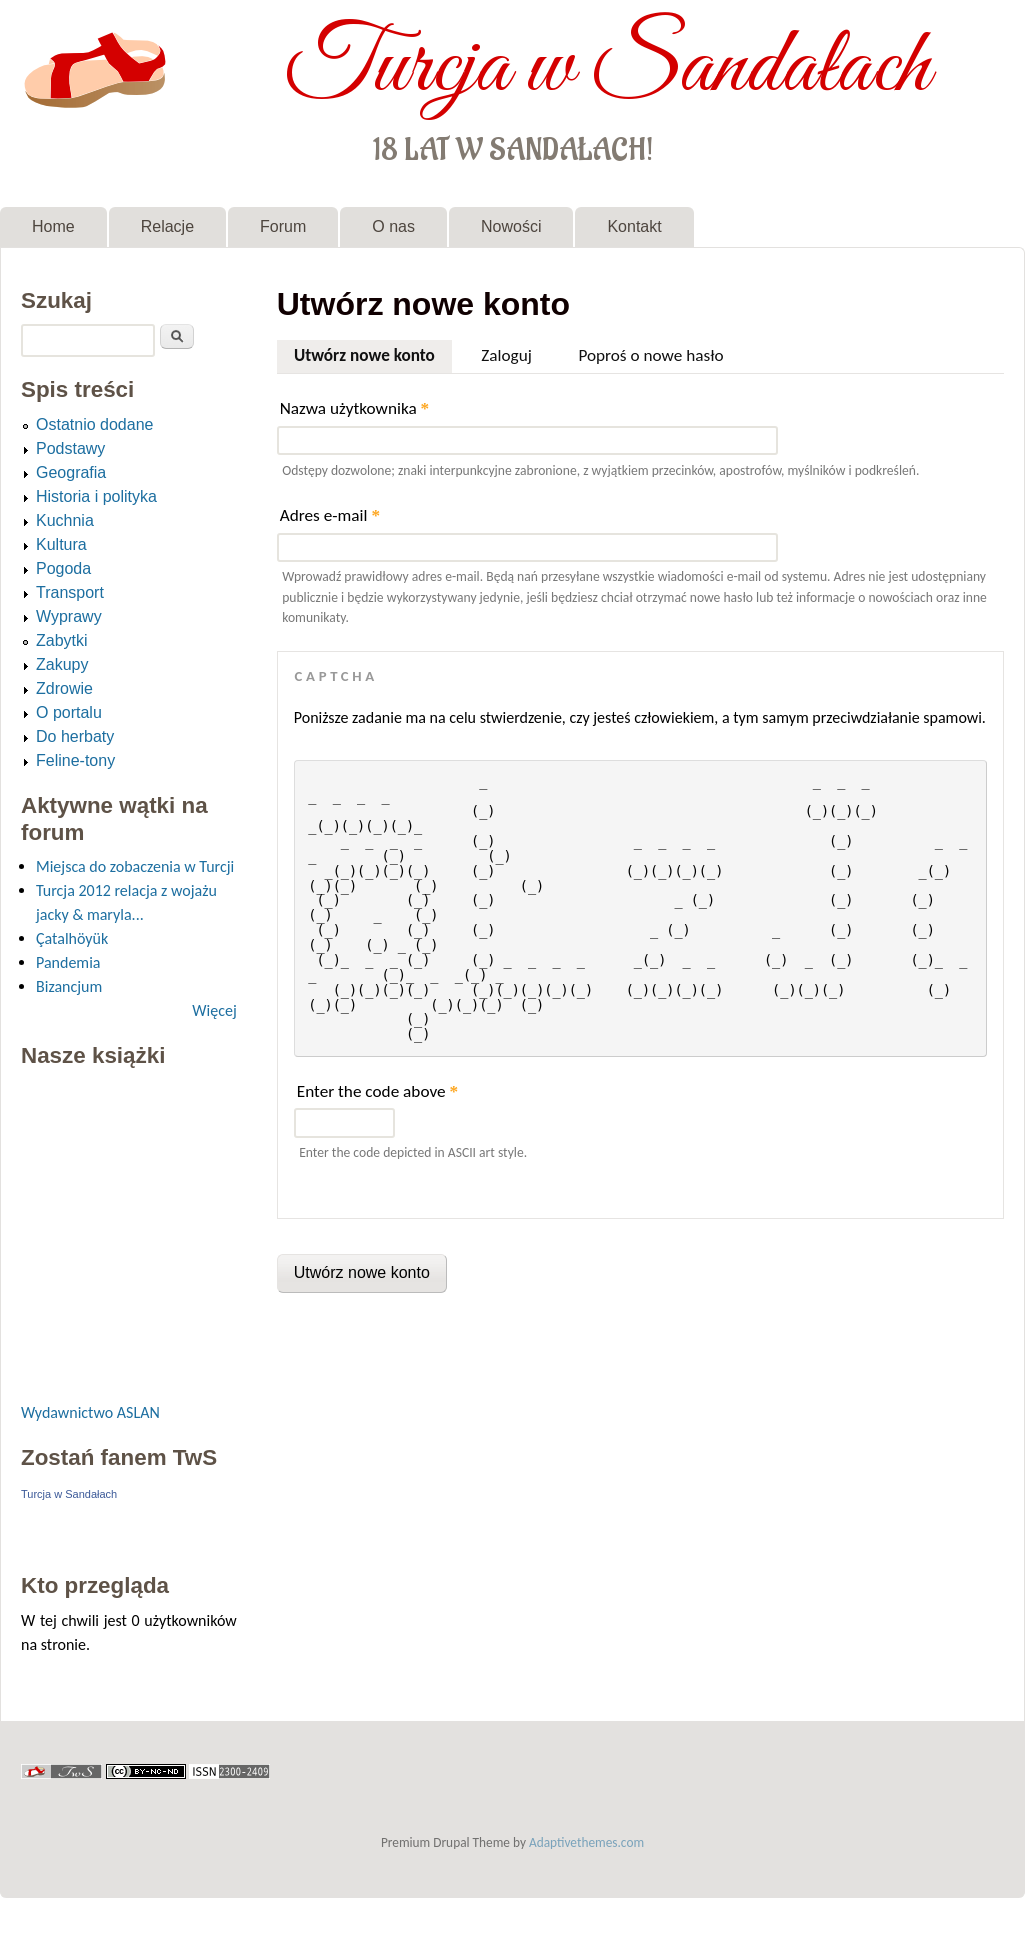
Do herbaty (75, 736)
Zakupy (62, 664)
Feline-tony (75, 760)
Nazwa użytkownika (354, 408)
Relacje (167, 226)
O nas (393, 226)
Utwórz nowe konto (373, 353)
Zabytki (62, 640)
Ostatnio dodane (94, 424)
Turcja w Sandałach (607, 68)
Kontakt (634, 226)
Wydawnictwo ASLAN (90, 1412)
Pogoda (63, 568)
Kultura (61, 544)
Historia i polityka (96, 496)
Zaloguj (506, 355)
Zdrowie (64, 688)
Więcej (214, 1010)
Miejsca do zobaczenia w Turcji (135, 866)
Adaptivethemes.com (586, 1842)
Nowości (511, 226)
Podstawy (70, 448)
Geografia (71, 472)
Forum (283, 226)
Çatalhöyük (72, 938)
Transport (70, 592)
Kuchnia (65, 520)
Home (53, 226)
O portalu (69, 712)
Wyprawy (69, 616)
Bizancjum (69, 986)
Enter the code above (377, 1091)
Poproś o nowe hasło (650, 355)
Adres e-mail (330, 515)
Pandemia (68, 962)
